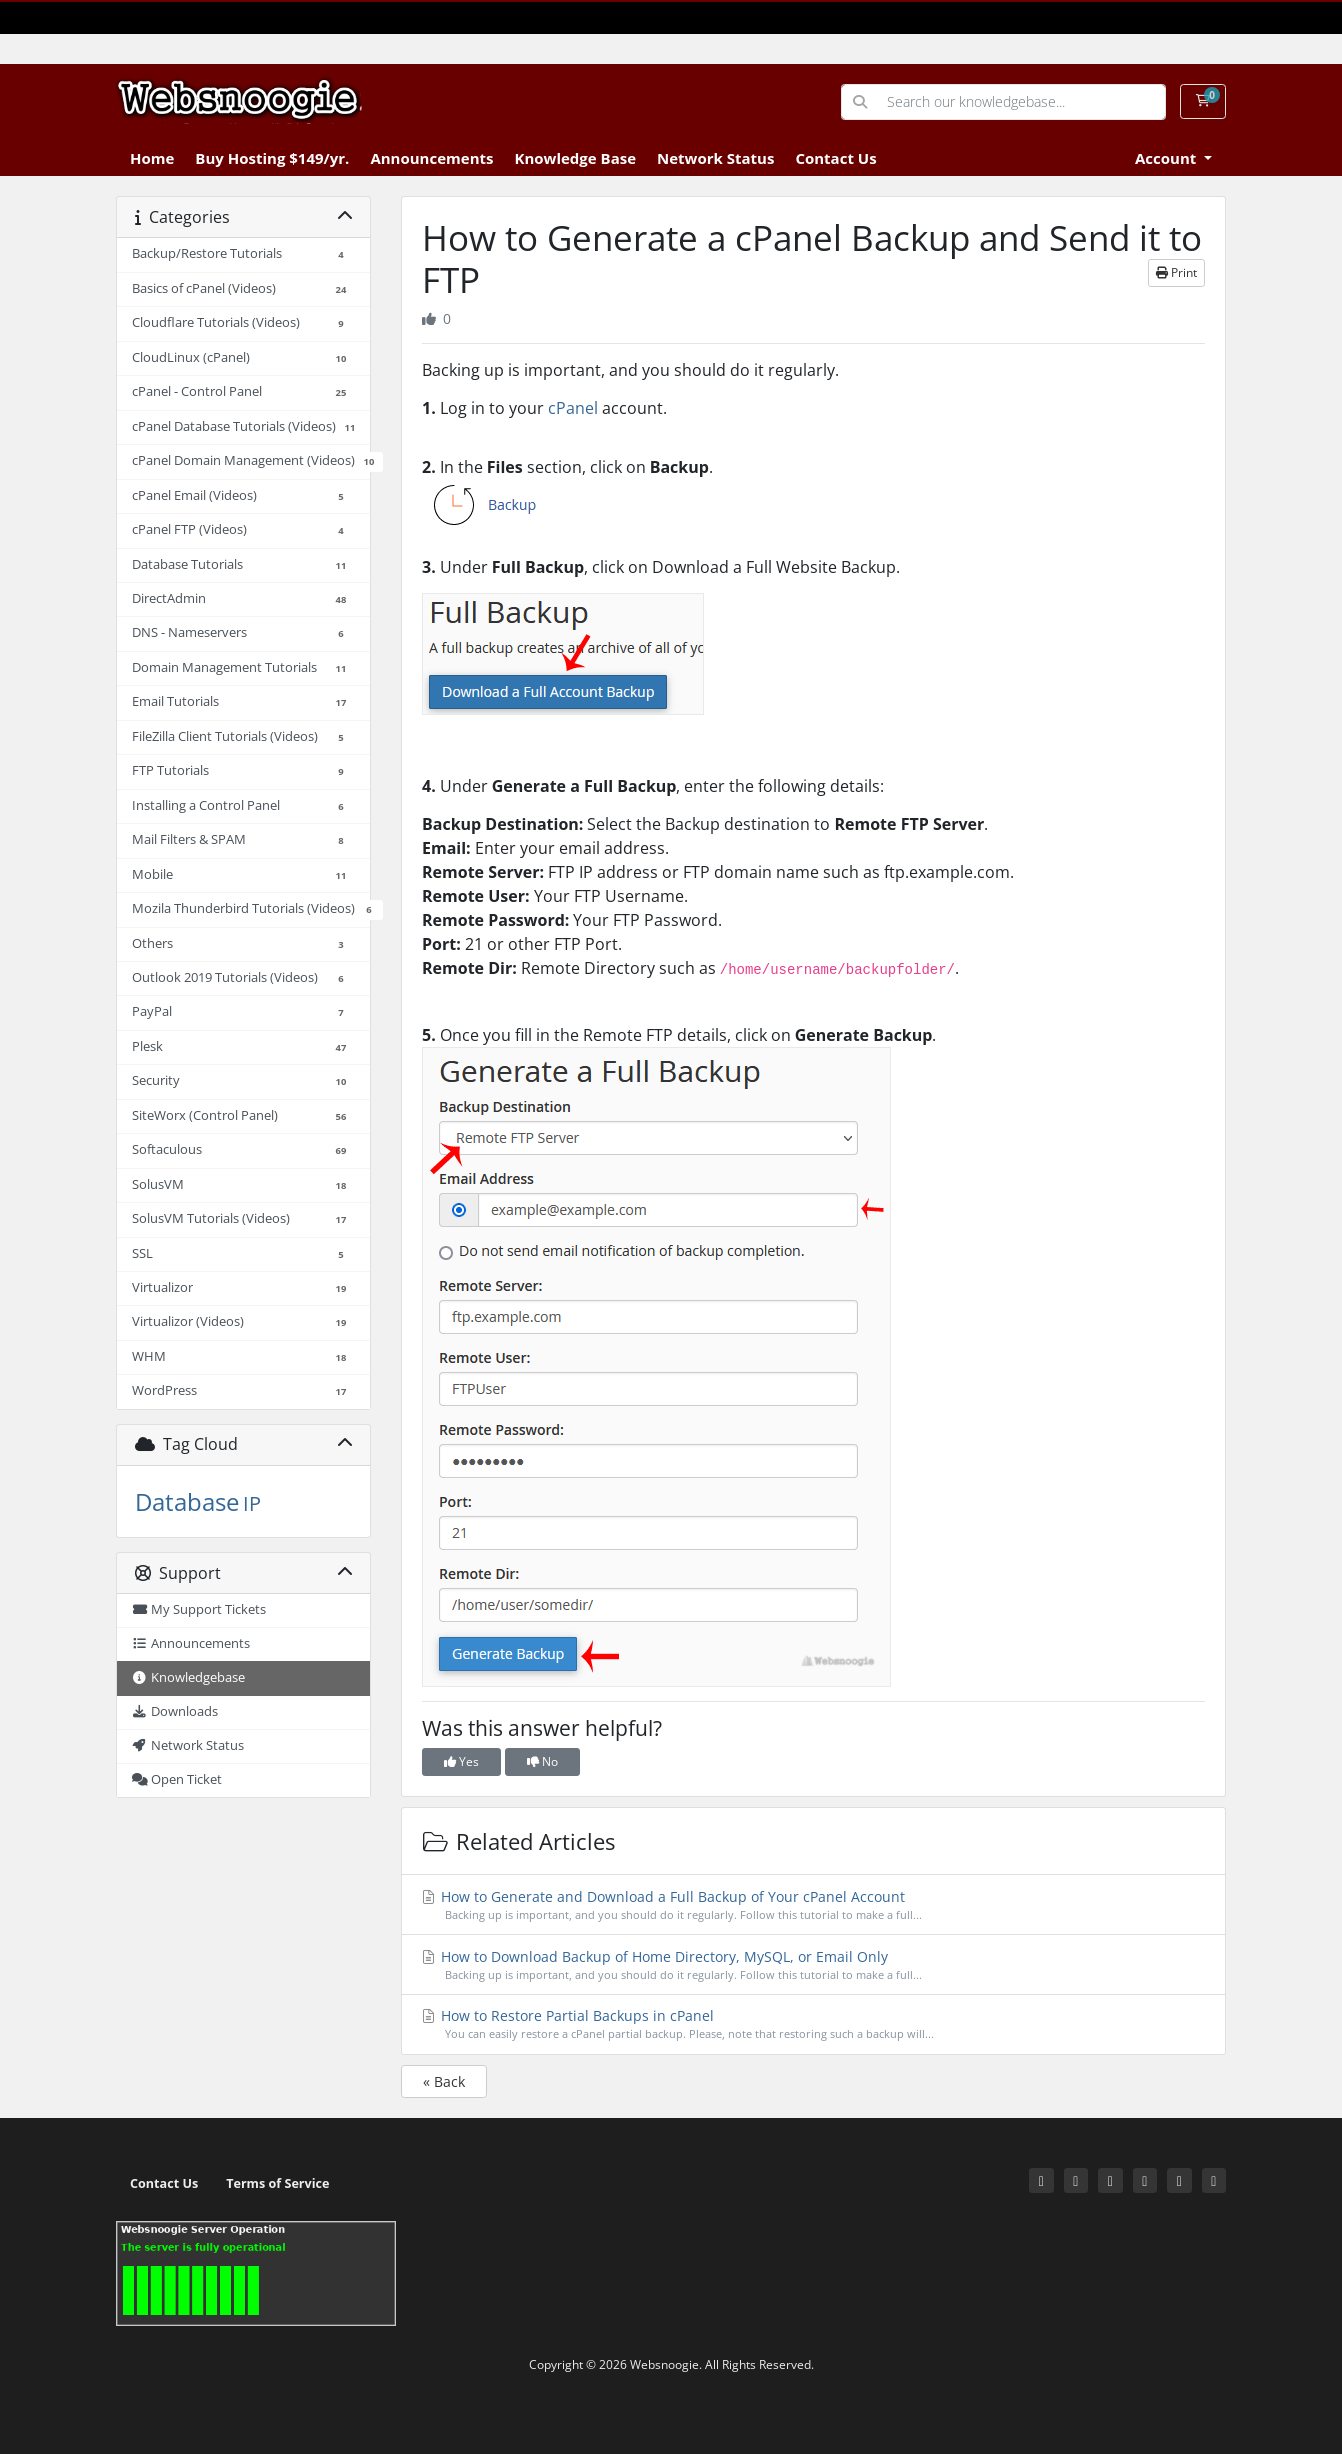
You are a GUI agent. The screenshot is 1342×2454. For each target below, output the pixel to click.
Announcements (431, 158)
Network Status (715, 158)
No (542, 1761)
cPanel (573, 408)
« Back (444, 2081)
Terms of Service (277, 2183)
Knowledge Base (575, 158)
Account (1167, 158)
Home (152, 158)
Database (187, 1501)
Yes (461, 1761)
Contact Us (835, 158)
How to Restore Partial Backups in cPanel (814, 2024)
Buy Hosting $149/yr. (272, 158)
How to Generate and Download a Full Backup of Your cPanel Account (814, 1905)
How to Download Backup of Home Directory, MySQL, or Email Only (814, 1965)
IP (252, 1503)
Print (1176, 272)
